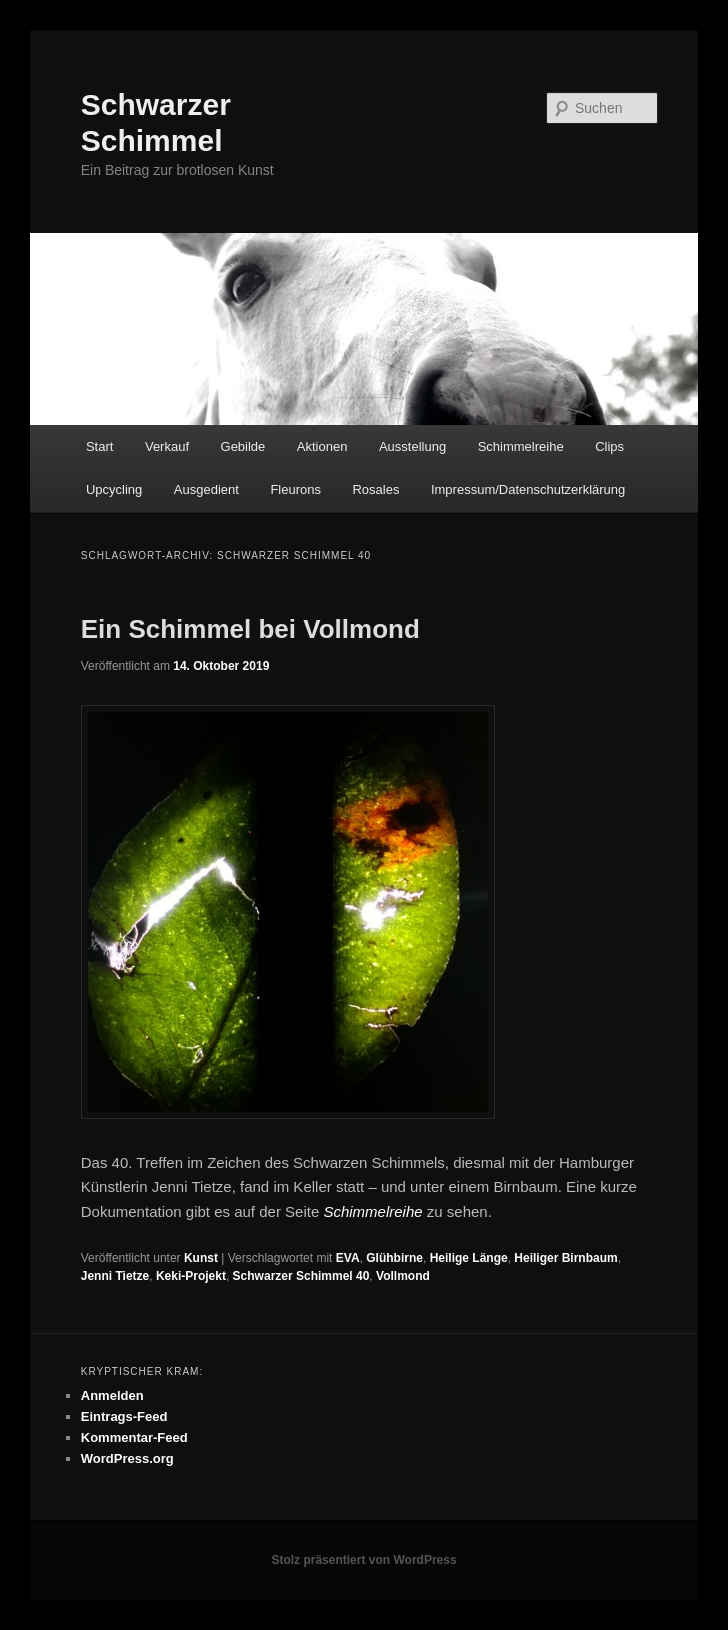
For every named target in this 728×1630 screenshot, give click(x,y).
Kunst (201, 1258)
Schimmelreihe (521, 446)
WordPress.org (127, 1458)
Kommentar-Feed (134, 1437)
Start (99, 446)
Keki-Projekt (191, 1276)
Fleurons (295, 489)
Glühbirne (394, 1258)
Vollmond (403, 1276)
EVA (348, 1258)
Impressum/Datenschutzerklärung (528, 489)
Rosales (375, 489)
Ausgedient (206, 489)
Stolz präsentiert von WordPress (363, 1560)
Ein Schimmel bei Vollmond (250, 629)
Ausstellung (412, 446)
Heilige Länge (469, 1258)
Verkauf (167, 446)
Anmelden (112, 1395)
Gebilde (243, 446)
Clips (609, 446)
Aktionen (322, 446)
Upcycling (114, 489)
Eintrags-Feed (124, 1416)
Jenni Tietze (115, 1276)
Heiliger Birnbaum (565, 1258)
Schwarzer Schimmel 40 (301, 1276)
